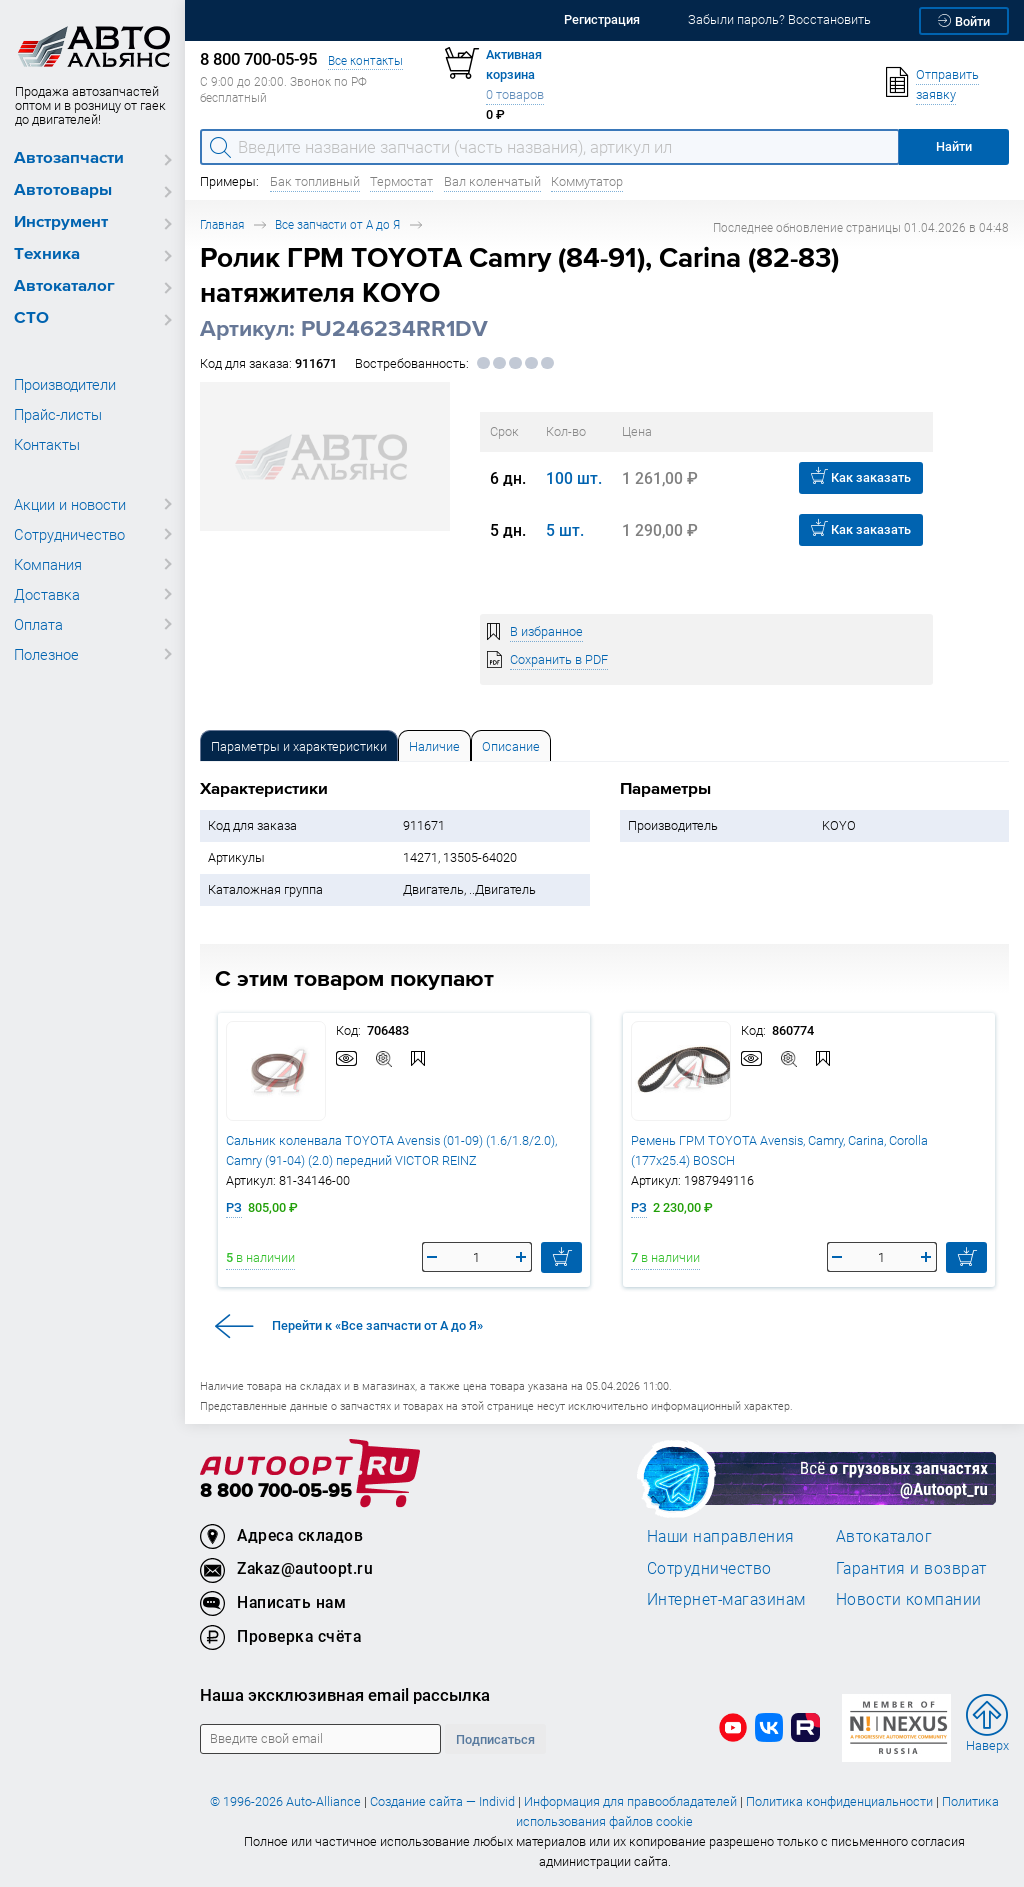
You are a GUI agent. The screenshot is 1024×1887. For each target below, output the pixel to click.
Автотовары (63, 190)
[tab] (299, 745)
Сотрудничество (69, 534)
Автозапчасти (69, 158)
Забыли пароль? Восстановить (779, 19)
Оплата (38, 624)
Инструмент (61, 222)
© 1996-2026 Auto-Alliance (285, 1801)
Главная (222, 224)
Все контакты (365, 60)
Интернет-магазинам (726, 1599)
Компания (48, 564)
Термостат (401, 181)
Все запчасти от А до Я (337, 224)
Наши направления (721, 1536)
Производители (65, 384)
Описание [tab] (511, 746)
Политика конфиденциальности (839, 1801)
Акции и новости (70, 504)
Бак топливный (315, 181)
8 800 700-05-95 (276, 1491)
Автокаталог (64, 286)
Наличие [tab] (434, 746)
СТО (31, 318)
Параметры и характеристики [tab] (299, 746)
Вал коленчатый (492, 181)
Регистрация (602, 19)
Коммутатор (587, 181)
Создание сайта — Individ (442, 1801)
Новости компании (909, 1599)
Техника (47, 254)
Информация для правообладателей (630, 1801)
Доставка (47, 594)
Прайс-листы (58, 414)
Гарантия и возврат (911, 1568)
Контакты (47, 444)
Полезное (46, 654)
